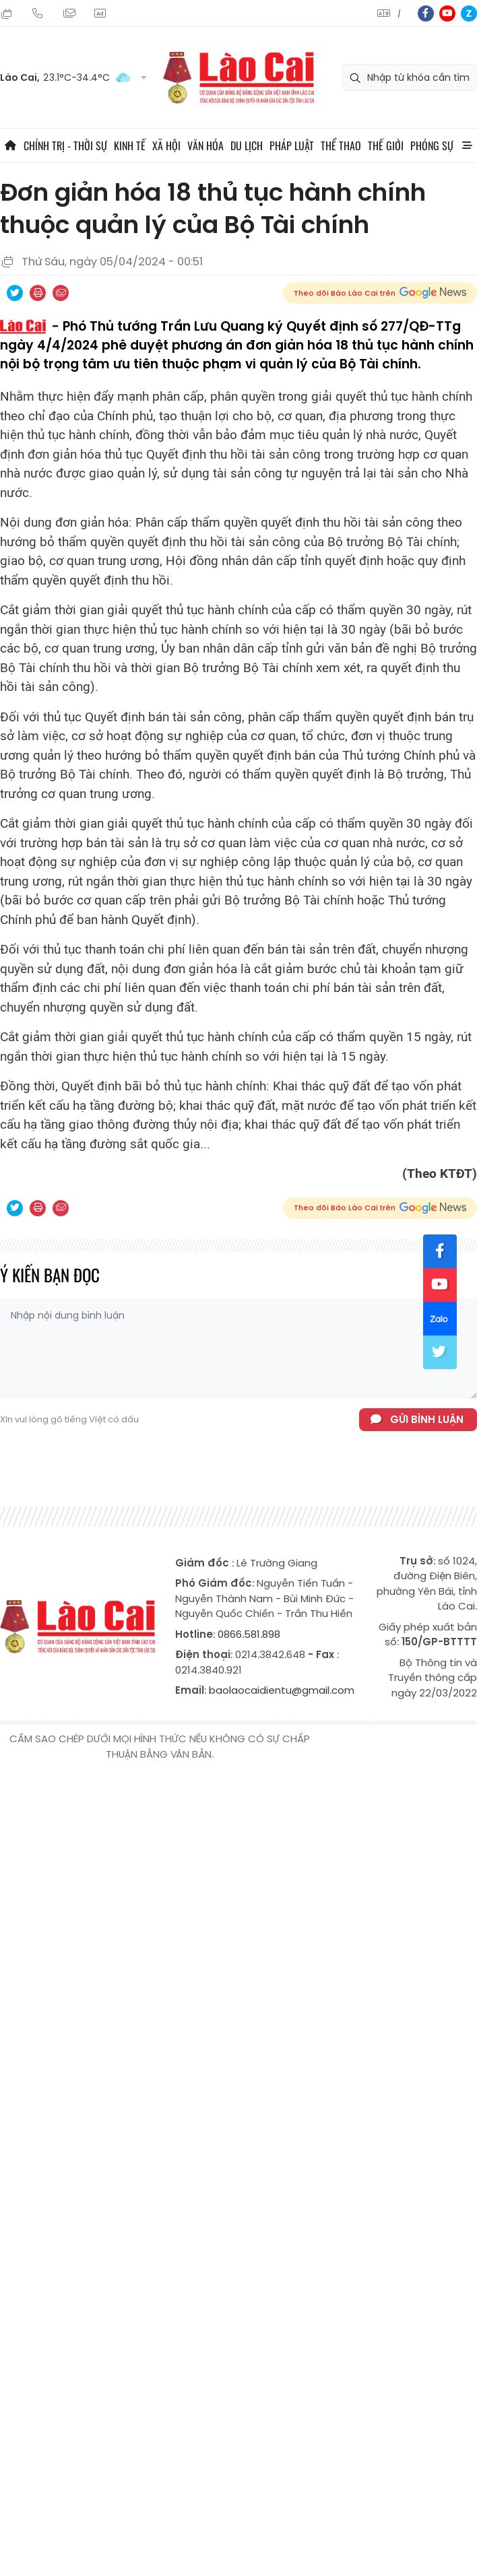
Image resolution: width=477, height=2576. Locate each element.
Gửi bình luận (427, 1419)
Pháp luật (291, 145)
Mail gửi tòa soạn (68, 13)
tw (440, 1352)
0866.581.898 (249, 1634)
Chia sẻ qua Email (61, 293)
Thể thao (341, 145)
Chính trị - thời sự (65, 145)
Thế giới (386, 145)
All (467, 145)
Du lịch (246, 145)
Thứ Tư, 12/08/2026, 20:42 (6, 13)
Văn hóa (205, 145)
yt (447, 13)
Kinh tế (130, 145)
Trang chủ (10, 145)
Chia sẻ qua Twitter (15, 293)
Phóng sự (431, 145)
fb (426, 13)
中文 (399, 14)
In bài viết (38, 293)
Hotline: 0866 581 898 (37, 13)
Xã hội (166, 145)
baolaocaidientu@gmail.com (281, 1690)
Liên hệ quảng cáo (99, 13)
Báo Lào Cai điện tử (238, 78)
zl (469, 13)
